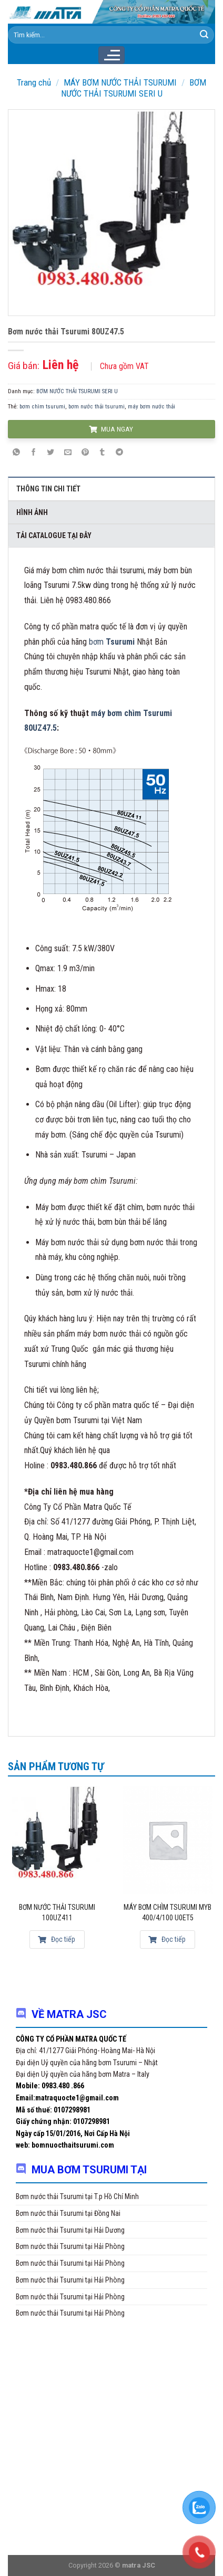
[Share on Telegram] (119, 452)
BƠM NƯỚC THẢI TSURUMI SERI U (134, 87)
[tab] (111, 488)
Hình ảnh (32, 512)
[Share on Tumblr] (102, 452)
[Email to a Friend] (68, 452)
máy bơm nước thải (151, 406)
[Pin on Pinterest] (85, 452)
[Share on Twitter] (51, 452)
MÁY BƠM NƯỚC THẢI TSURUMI (120, 82)
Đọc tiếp (56, 1939)
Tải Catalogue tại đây (54, 535)
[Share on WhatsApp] (16, 452)
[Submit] (204, 35)
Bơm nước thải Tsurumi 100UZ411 (57, 1912)
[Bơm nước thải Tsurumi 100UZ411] (57, 1840)
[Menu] (111, 55)
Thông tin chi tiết (48, 489)
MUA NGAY (111, 429)
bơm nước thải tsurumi (96, 406)
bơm (113, 642)
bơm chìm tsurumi (42, 406)
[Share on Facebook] (34, 452)
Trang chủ (34, 82)
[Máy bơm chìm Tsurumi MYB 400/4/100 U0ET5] (167, 1840)
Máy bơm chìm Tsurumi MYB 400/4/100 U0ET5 (167, 1912)
